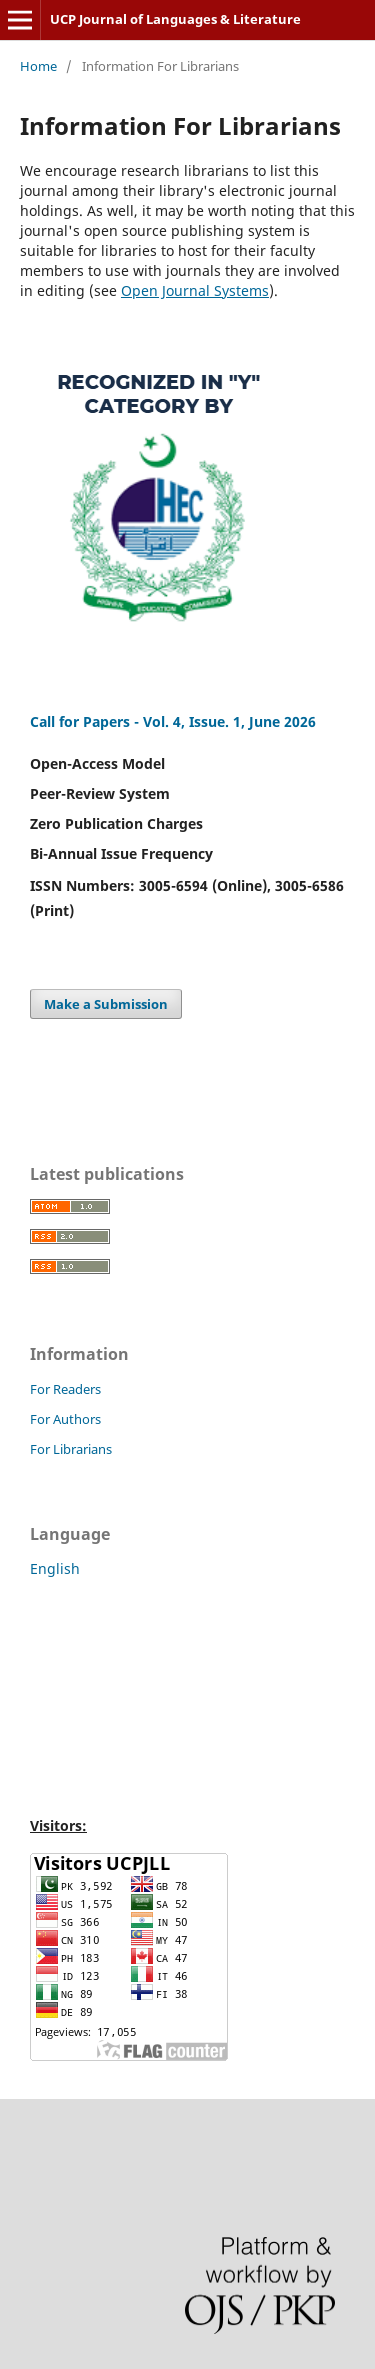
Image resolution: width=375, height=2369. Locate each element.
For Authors (65, 1419)
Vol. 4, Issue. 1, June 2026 (229, 721)
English (55, 1568)
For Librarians (71, 1449)
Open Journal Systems (195, 290)
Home (38, 66)
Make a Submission (106, 1004)
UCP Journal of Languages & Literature (175, 19)
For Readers (65, 1389)
